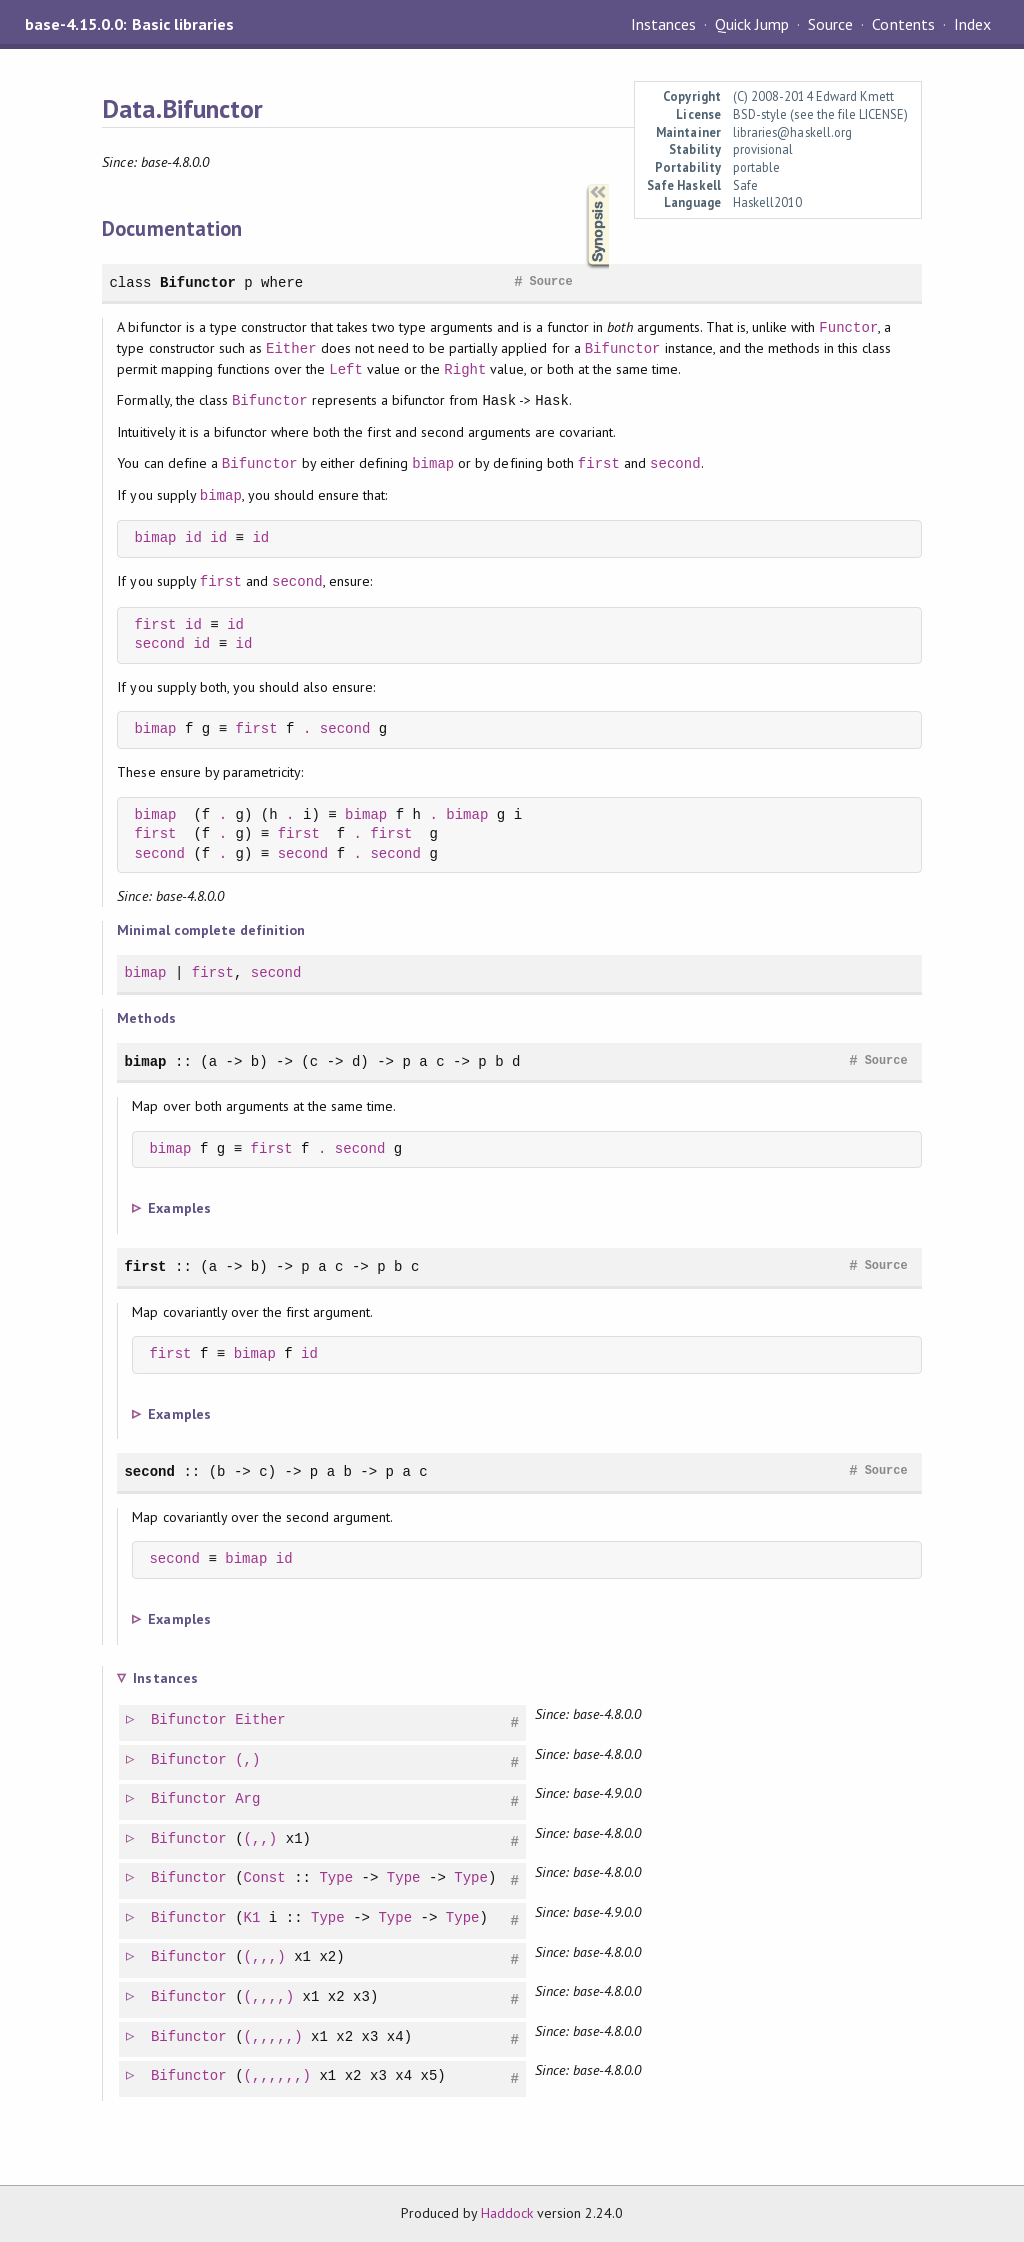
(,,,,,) (274, 2037)
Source (830, 24)
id (193, 538)
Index (972, 24)
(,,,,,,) (278, 2076)
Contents (903, 24)
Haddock (507, 2213)
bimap (433, 463)
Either (291, 348)
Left (346, 369)
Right (465, 369)
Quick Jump (752, 24)
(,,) (262, 1839)
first (599, 463)
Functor (848, 327)
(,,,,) (270, 1997)
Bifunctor (198, 282)
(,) (248, 1760)
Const (266, 1878)
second (675, 463)
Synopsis (582, 184)
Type (337, 1878)
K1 (253, 1918)
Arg (248, 1799)
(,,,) (266, 1957)
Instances (663, 24)
